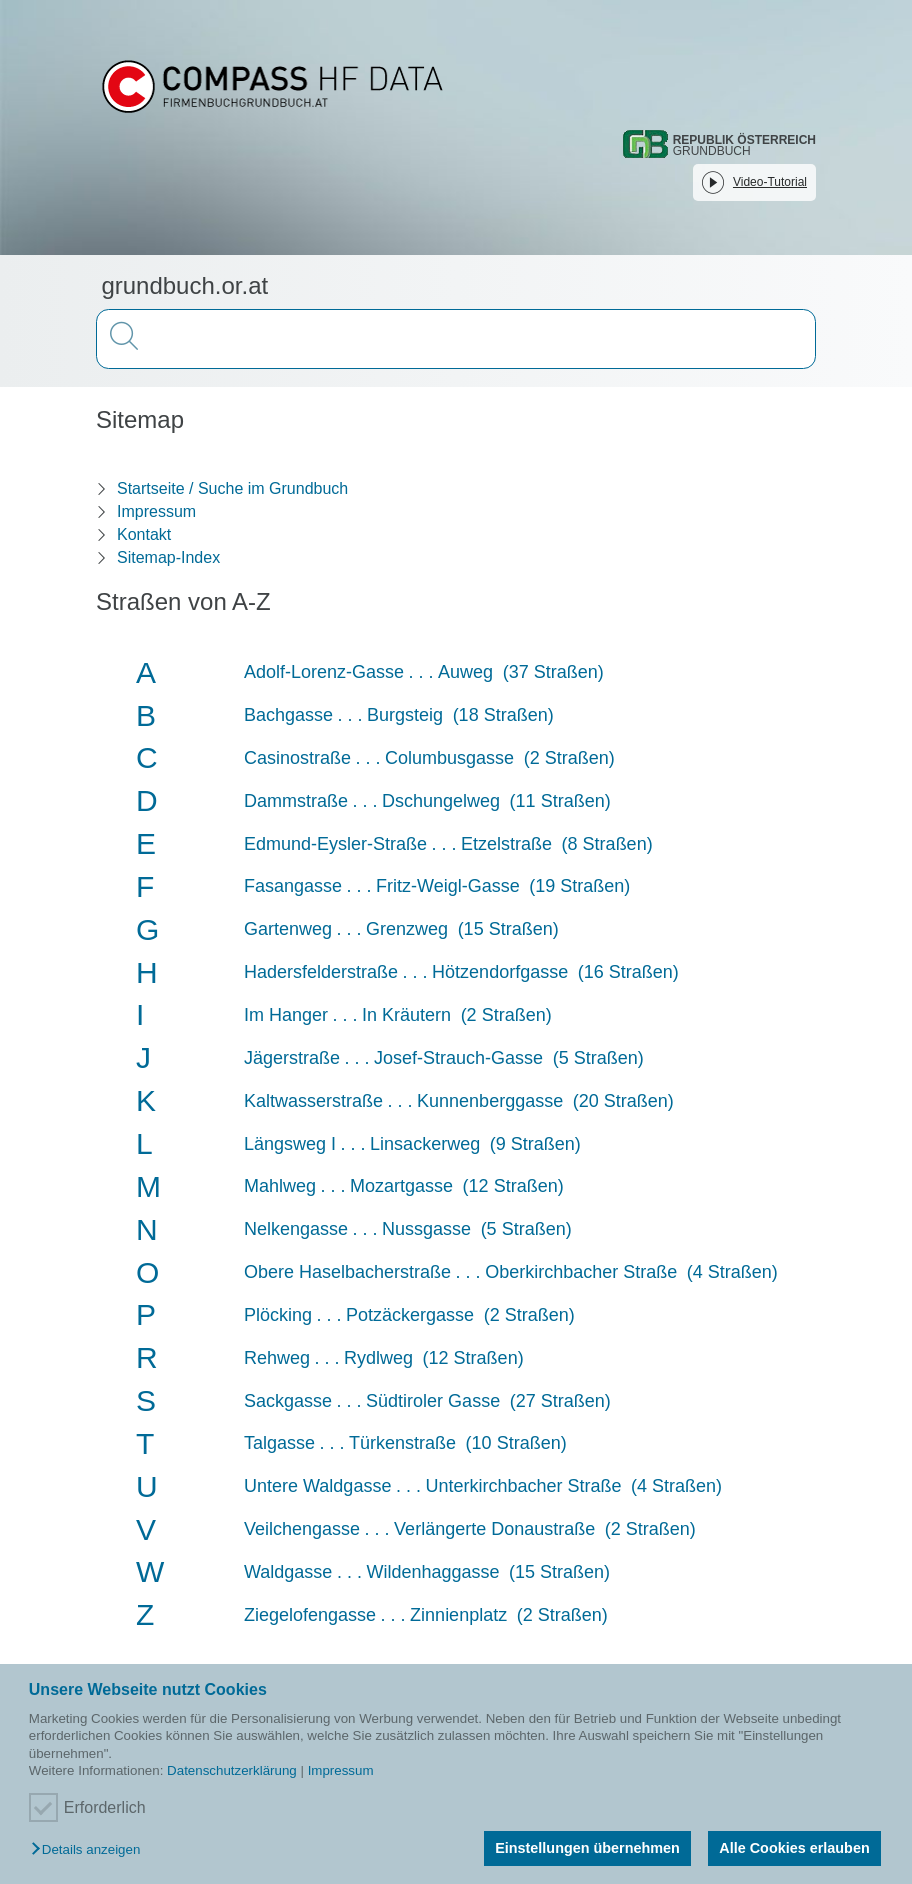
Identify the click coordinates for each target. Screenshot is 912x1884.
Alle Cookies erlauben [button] (794, 1848)
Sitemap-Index (168, 557)
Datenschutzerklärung (232, 1770)
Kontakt (144, 534)
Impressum (341, 1770)
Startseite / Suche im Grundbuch (232, 488)
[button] (90, 1850)
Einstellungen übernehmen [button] (587, 1848)
